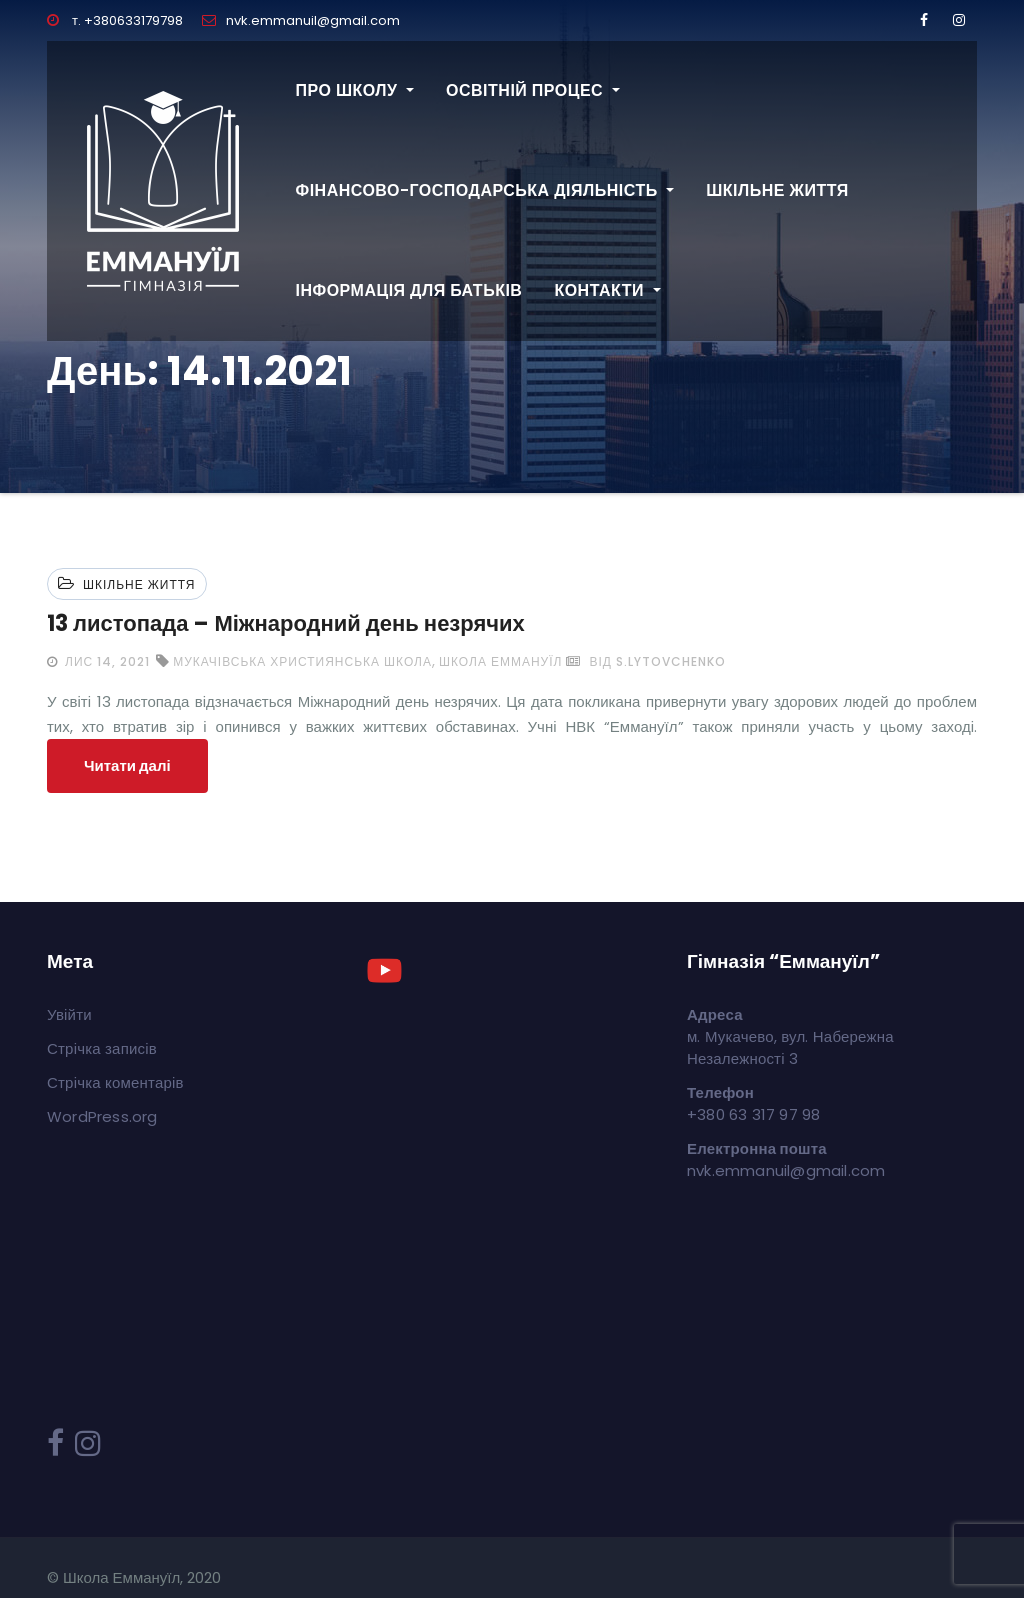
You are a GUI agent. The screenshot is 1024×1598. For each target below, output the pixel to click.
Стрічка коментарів (115, 1082)
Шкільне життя (777, 190)
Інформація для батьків (409, 290)
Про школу (355, 90)
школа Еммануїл (500, 661)
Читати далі (127, 765)
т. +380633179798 (115, 20)
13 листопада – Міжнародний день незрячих (286, 623)
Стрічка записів (102, 1048)
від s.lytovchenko (645, 661)
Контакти (607, 290)
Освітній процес (533, 90)
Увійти (69, 1014)
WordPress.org (102, 1116)
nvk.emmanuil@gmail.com (301, 20)
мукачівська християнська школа (302, 661)
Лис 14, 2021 (105, 661)
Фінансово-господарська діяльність (485, 190)
